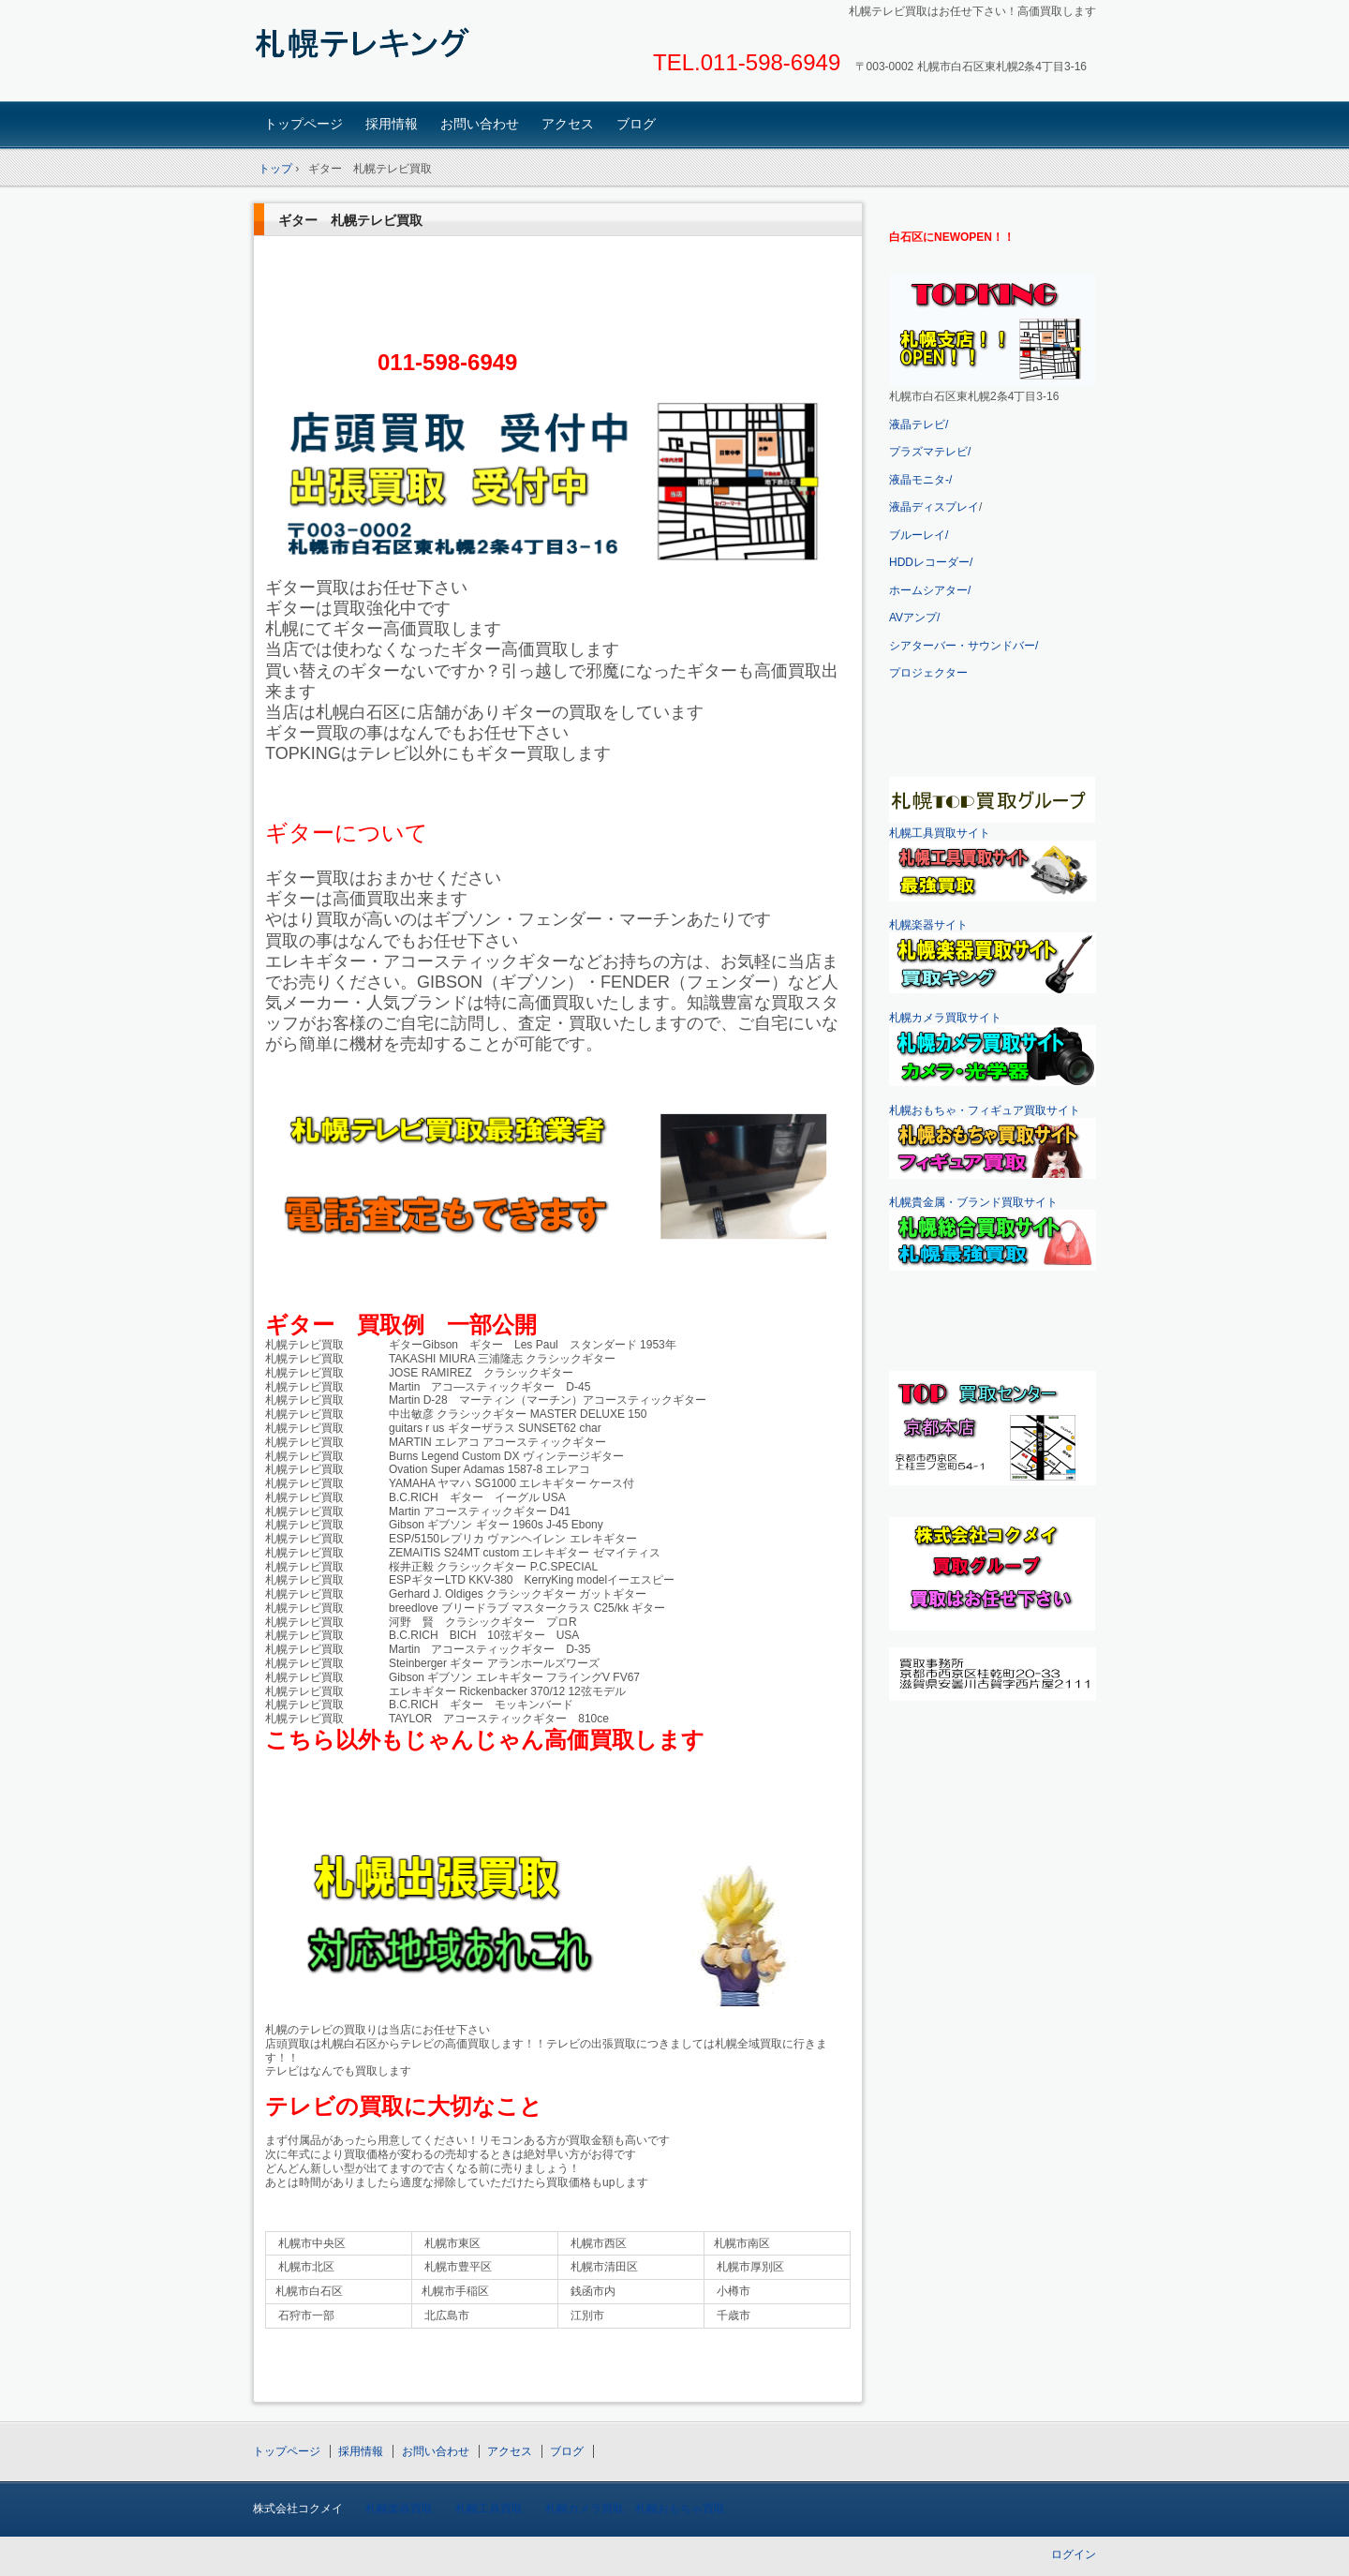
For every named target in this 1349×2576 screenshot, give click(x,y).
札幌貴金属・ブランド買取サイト (973, 1202)
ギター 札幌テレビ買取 (350, 220)
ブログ (636, 123)
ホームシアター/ (930, 590)
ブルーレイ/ (918, 535)
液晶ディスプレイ (934, 507)
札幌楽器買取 (399, 2508)
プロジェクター (928, 672)
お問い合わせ (479, 123)
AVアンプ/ (914, 617)
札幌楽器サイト (928, 924)
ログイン (1073, 2554)
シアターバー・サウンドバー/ (963, 645)
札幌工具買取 (489, 2508)
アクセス (567, 123)
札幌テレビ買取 (384, 53)
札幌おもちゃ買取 (680, 2508)
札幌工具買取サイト (939, 833)
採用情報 (391, 123)
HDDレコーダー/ (930, 562)
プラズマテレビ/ (930, 451)
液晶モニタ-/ (920, 479)
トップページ (303, 123)
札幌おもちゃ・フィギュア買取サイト (984, 1110)
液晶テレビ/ (918, 424)
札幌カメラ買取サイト (945, 1017)
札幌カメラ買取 (584, 2508)
